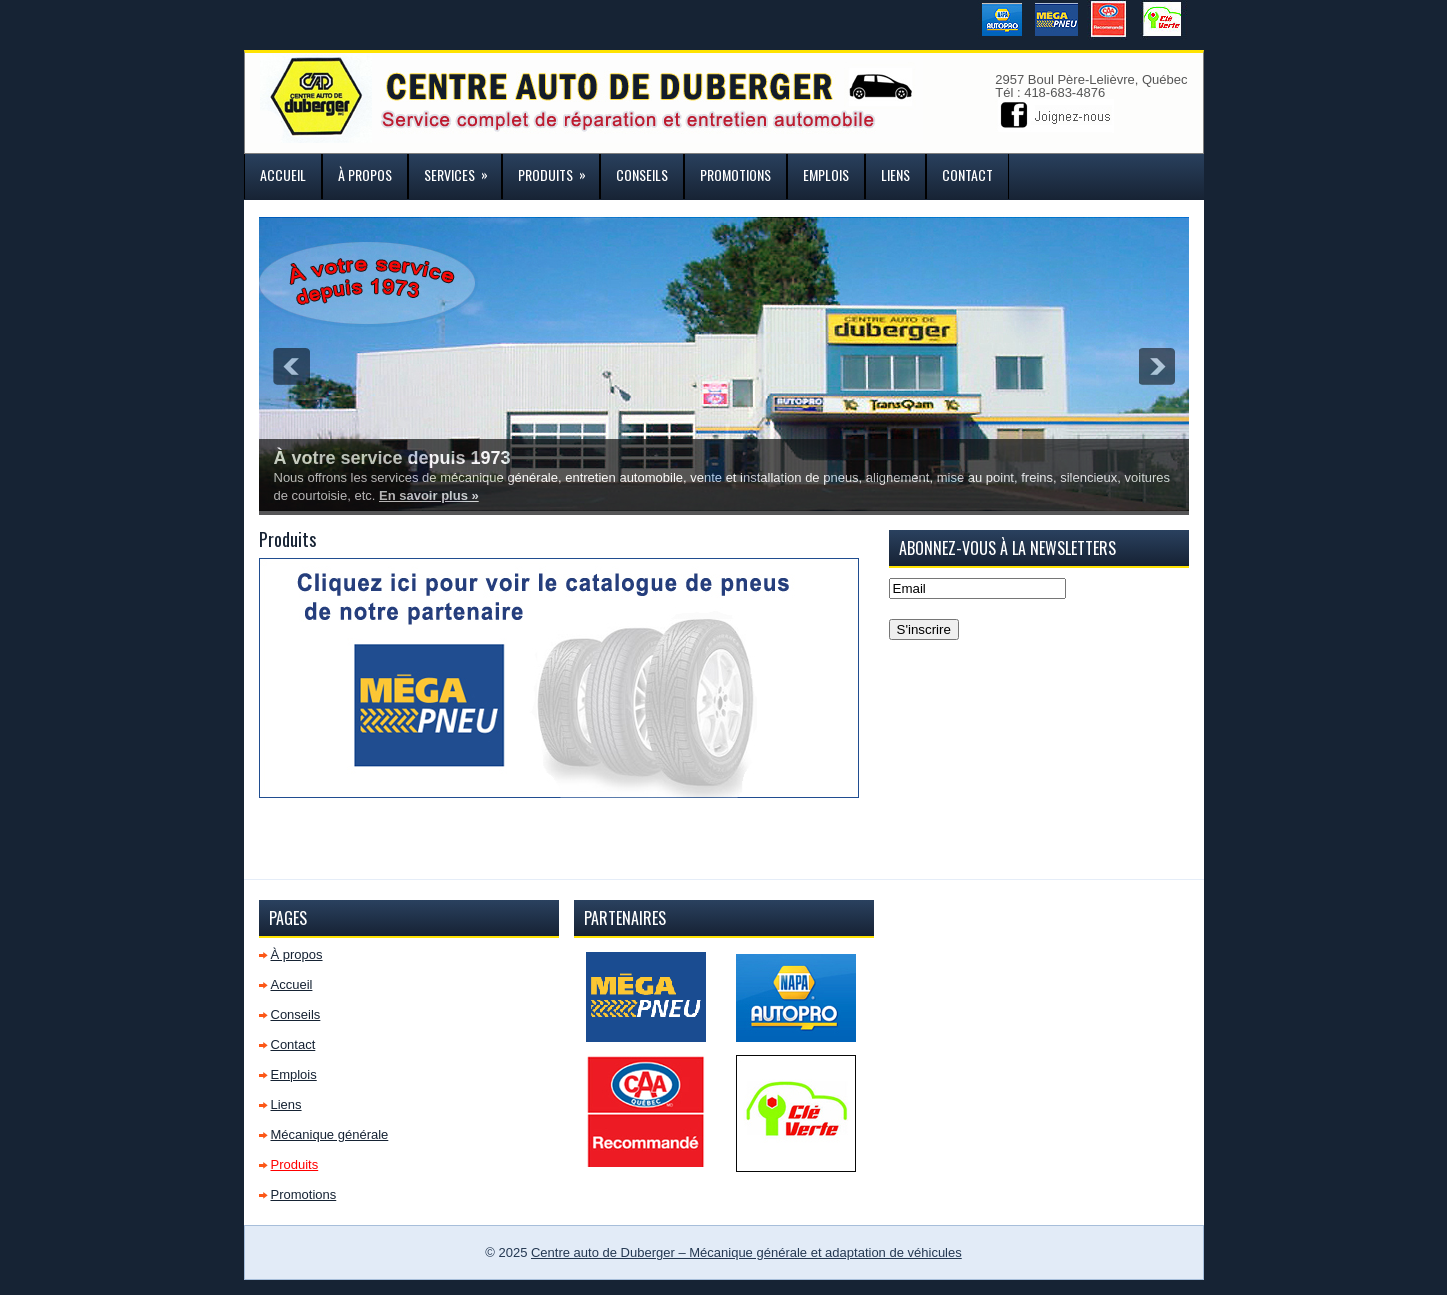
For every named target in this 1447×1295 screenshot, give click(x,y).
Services (462, 169)
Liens (895, 174)
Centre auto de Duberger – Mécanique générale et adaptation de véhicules (746, 1252)
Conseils (642, 174)
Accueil (283, 174)
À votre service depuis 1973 (392, 458)
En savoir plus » (429, 495)
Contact (967, 174)
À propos (365, 174)
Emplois (826, 174)
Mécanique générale (330, 1134)
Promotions (735, 174)
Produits (558, 169)
